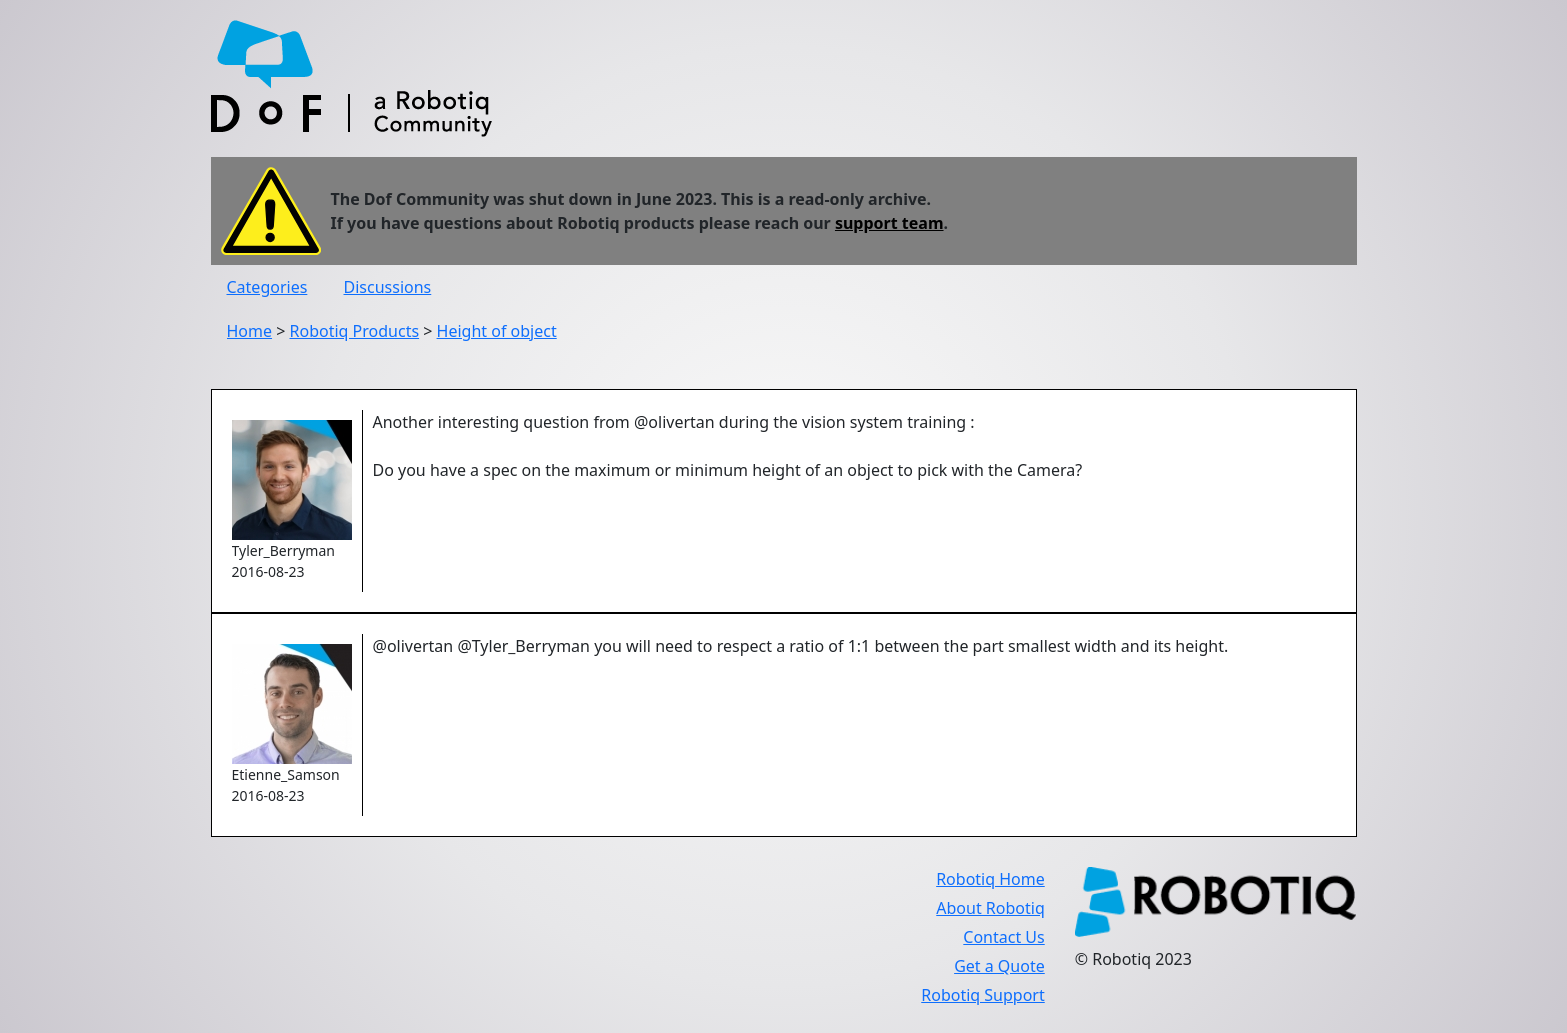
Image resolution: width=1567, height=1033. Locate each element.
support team (889, 223)
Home (250, 331)
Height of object (497, 331)
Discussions (388, 287)
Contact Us (1003, 937)
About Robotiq (990, 908)
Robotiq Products (355, 331)
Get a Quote (999, 966)
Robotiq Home (990, 879)
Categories (267, 287)
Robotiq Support (982, 995)
